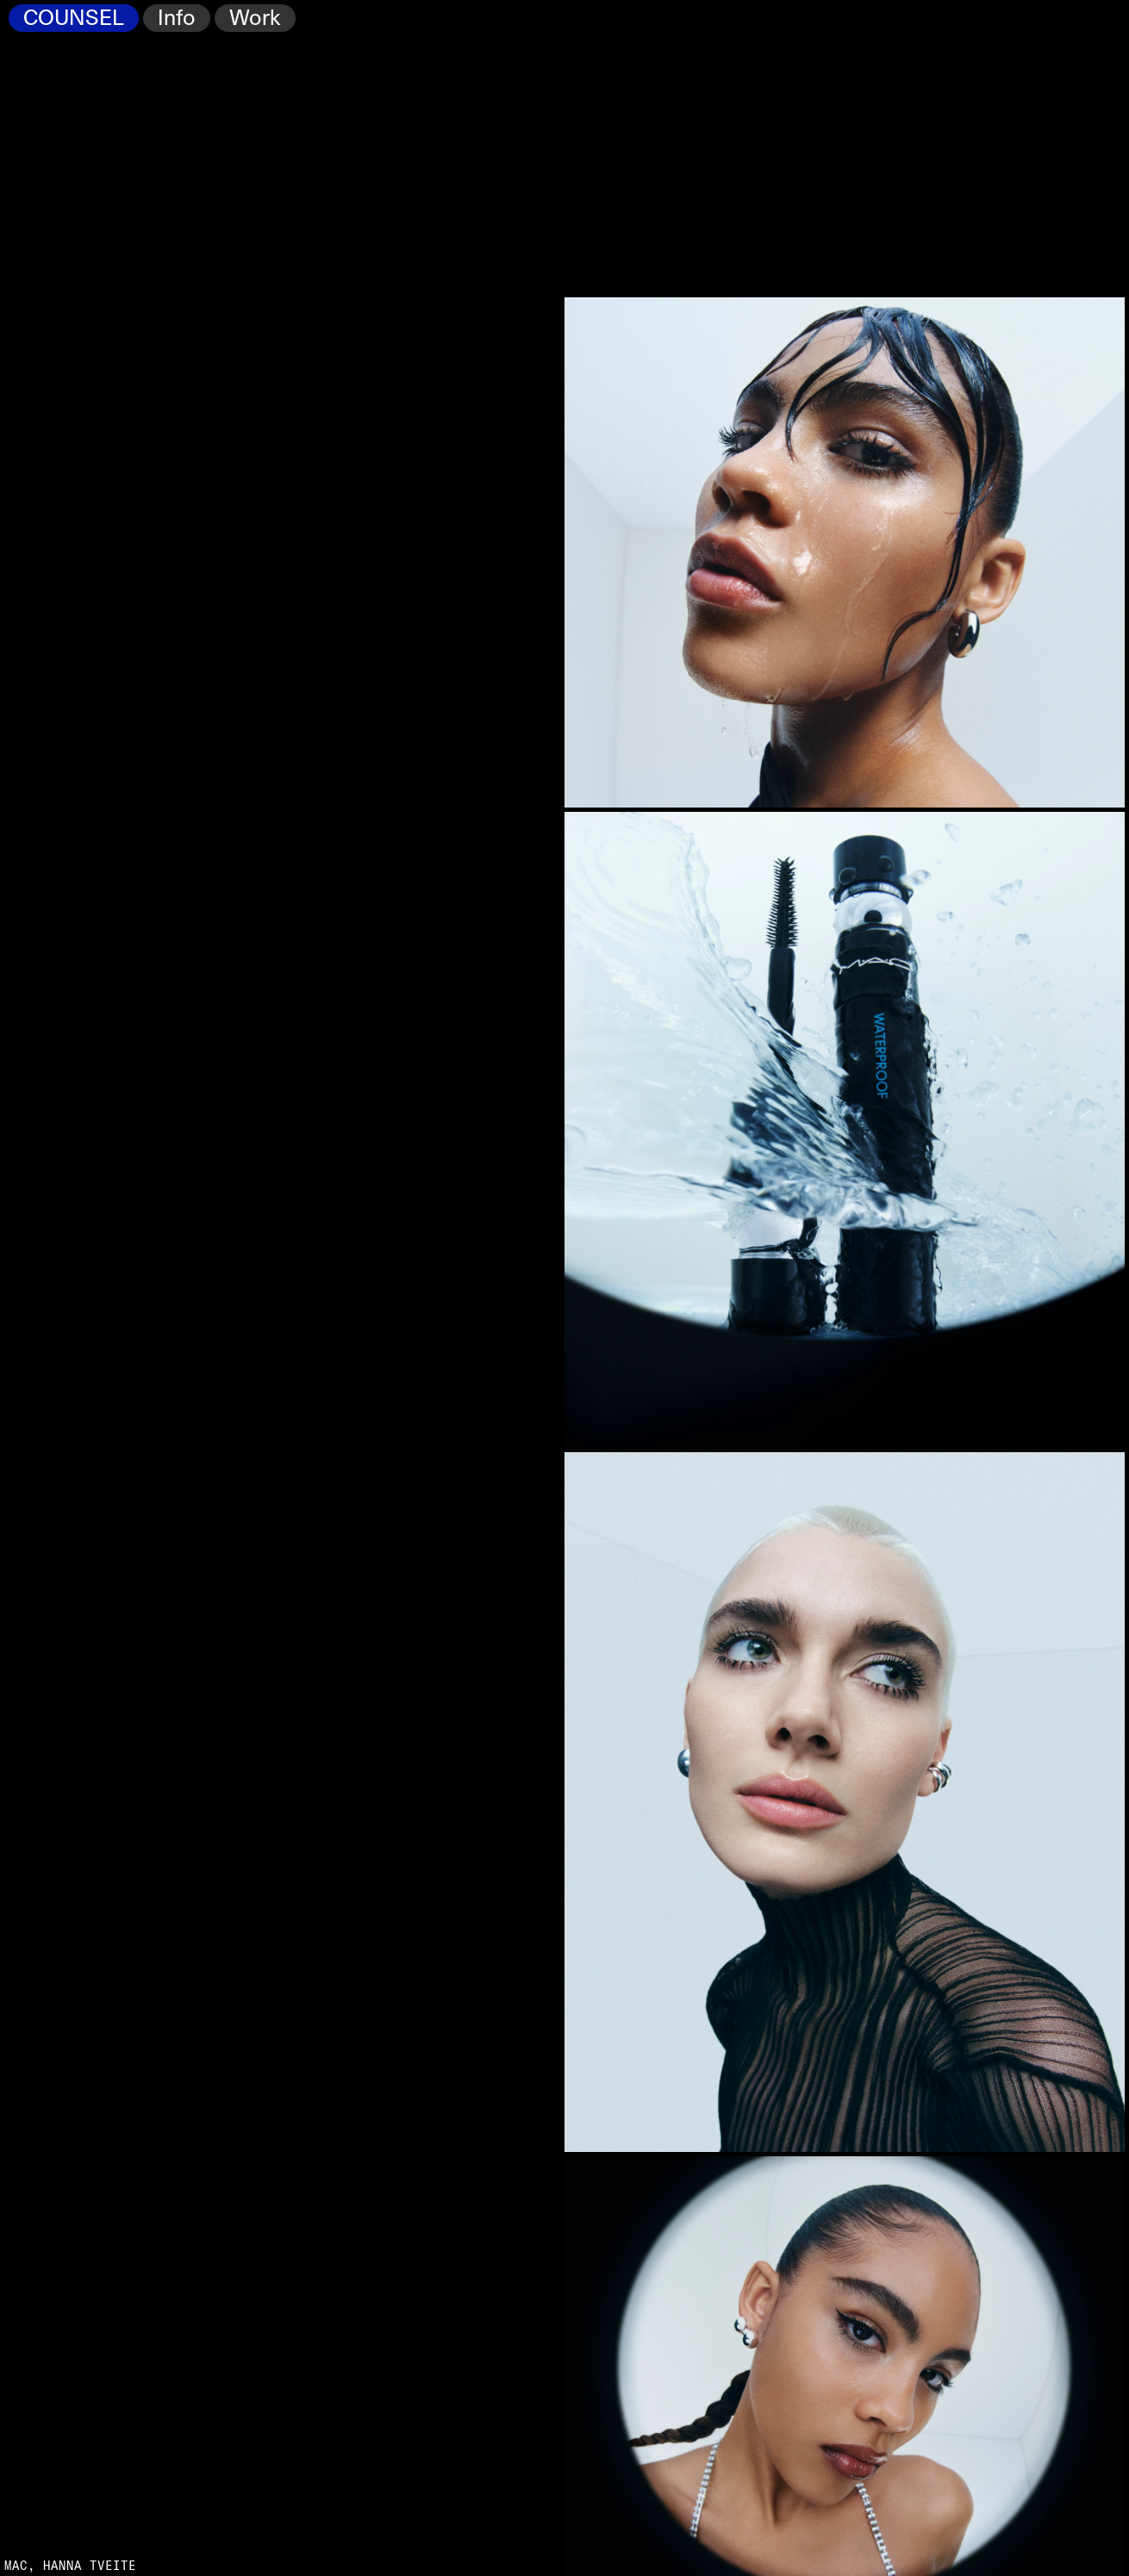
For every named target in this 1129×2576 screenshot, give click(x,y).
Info (177, 18)
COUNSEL (73, 18)
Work (254, 18)
